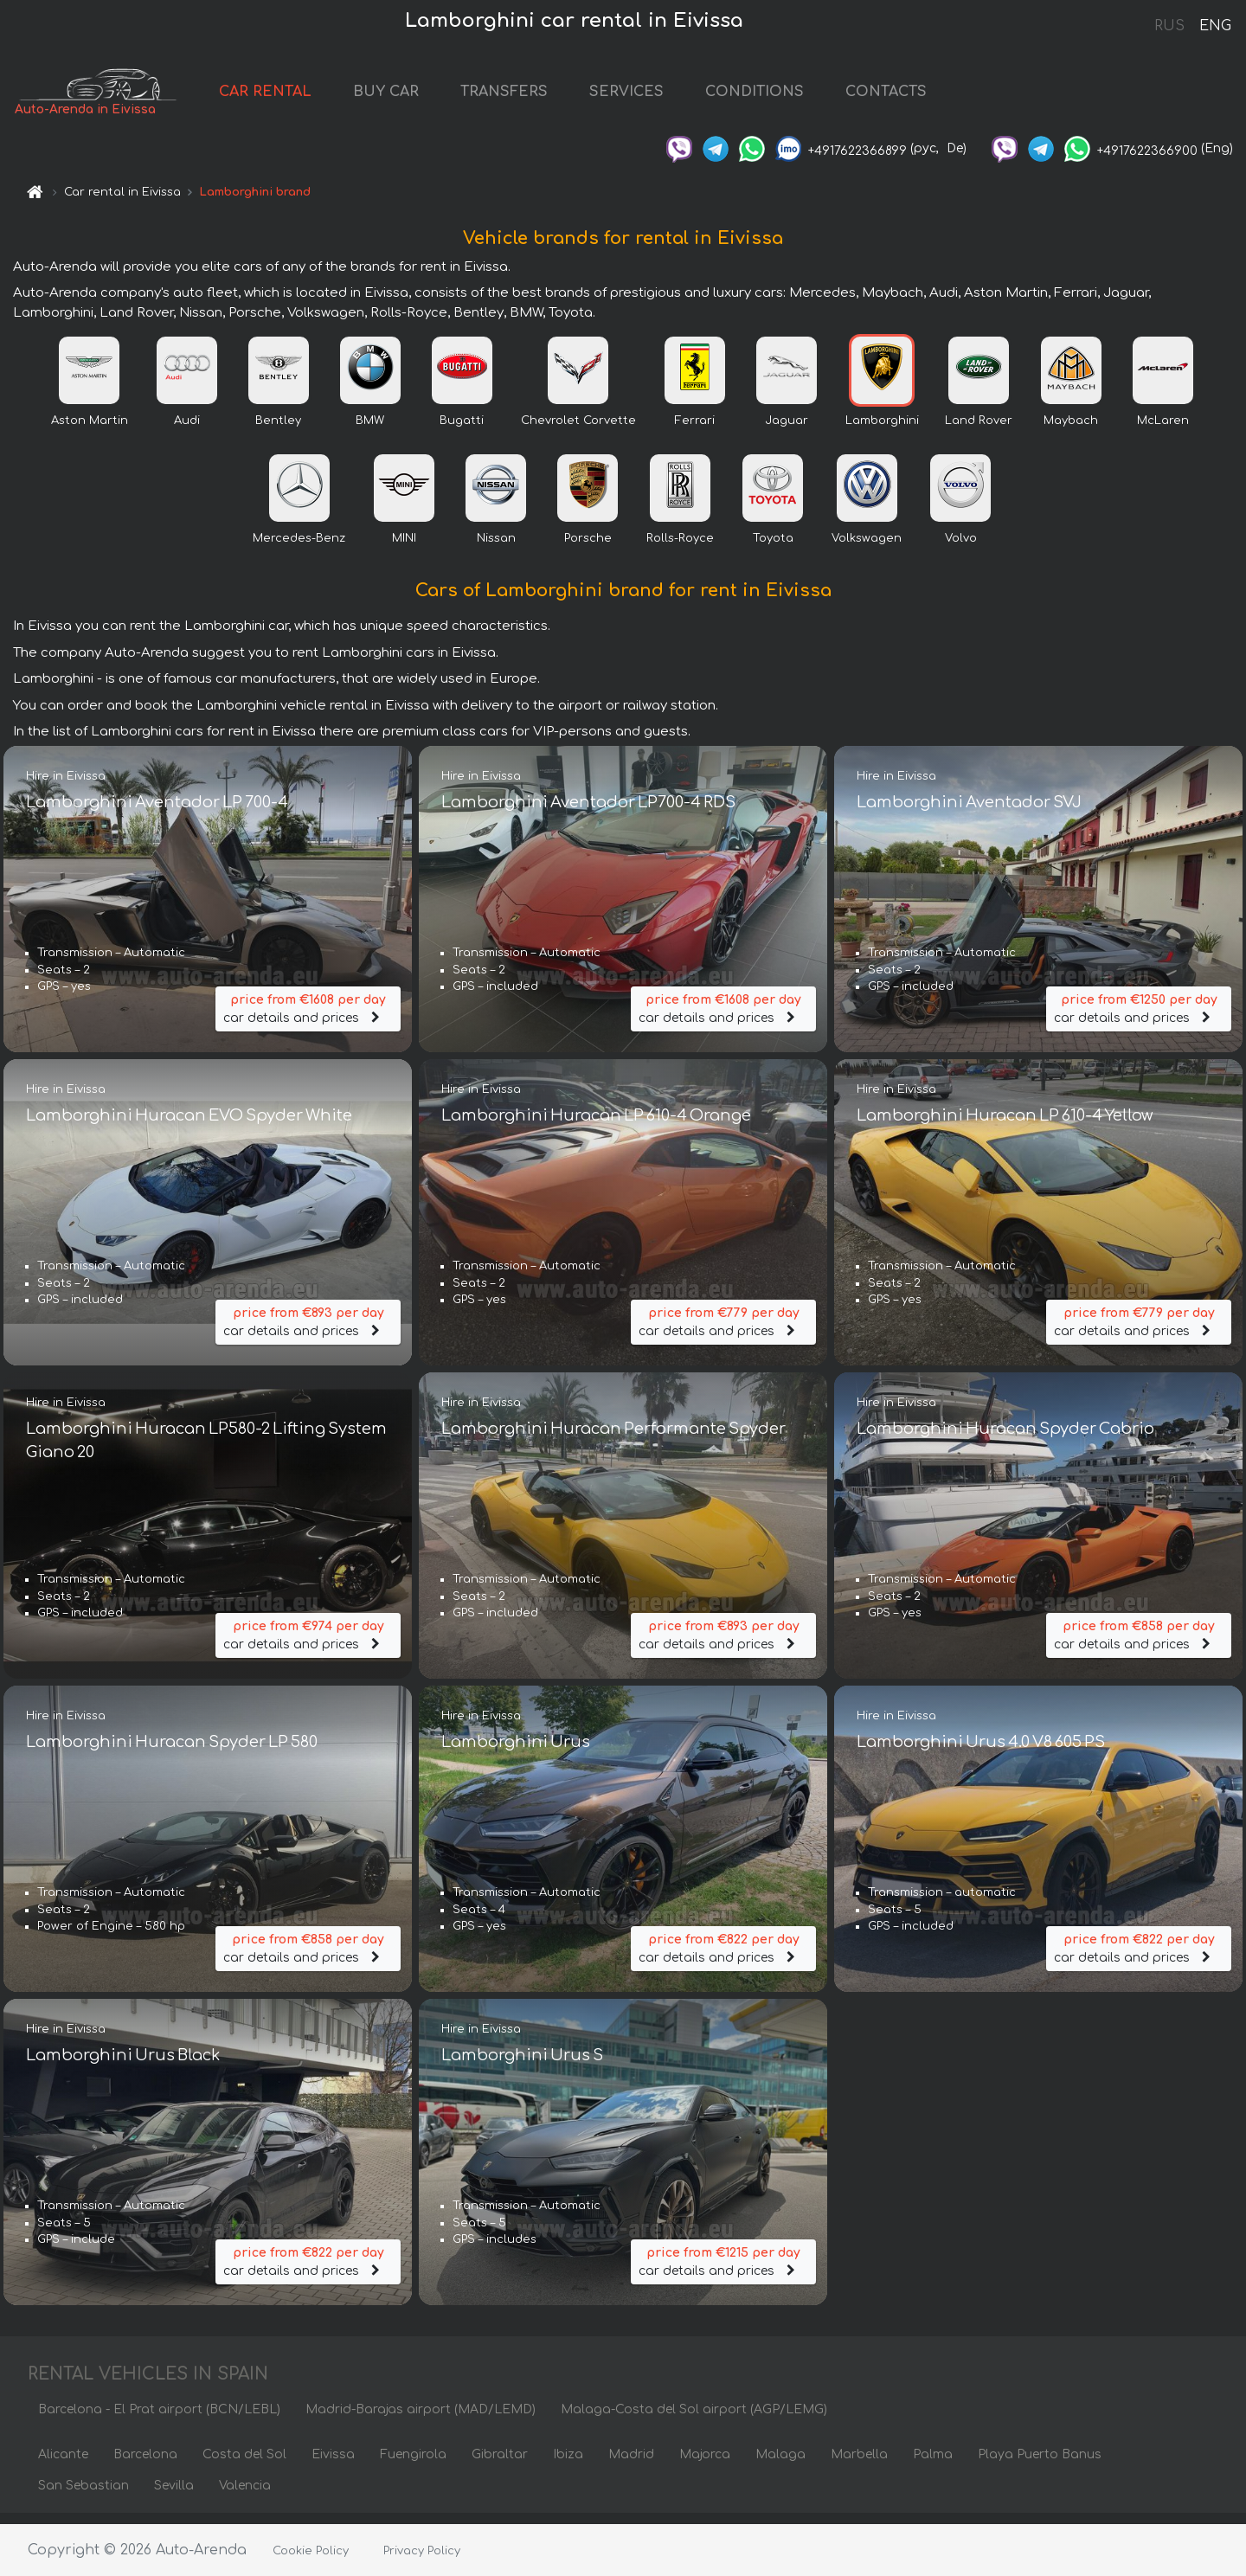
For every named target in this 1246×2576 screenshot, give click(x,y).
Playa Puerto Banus (1039, 2464)
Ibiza (568, 2464)
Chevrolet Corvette (578, 430)
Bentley (278, 430)
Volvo (961, 548)
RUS (1169, 26)
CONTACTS (932, 97)
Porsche (588, 548)
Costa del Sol (244, 2464)
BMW (370, 430)
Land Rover (978, 430)
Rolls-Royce (680, 548)
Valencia (245, 2495)
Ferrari (695, 430)
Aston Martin (89, 430)
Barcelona (145, 2464)
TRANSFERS (550, 97)
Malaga (780, 2464)
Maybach (1071, 430)
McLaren (1163, 430)
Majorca (704, 2464)
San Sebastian (83, 2495)
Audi (187, 430)
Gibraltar (500, 2464)
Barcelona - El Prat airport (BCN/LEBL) (159, 2419)
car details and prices (308, 1015)
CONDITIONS (800, 97)
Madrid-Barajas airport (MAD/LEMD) (420, 2419)
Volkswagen (867, 548)
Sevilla (174, 2495)
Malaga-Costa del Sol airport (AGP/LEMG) (694, 2419)
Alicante (63, 2464)
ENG (1214, 26)
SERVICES (672, 97)
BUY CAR (432, 97)
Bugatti (462, 430)
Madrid (631, 2464)
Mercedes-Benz (299, 548)
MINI (404, 548)
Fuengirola (413, 2464)
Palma (933, 2464)
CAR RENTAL (311, 97)
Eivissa (333, 2464)
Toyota (773, 548)
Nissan (496, 548)
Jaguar (786, 430)
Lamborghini (882, 430)
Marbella (859, 2464)
